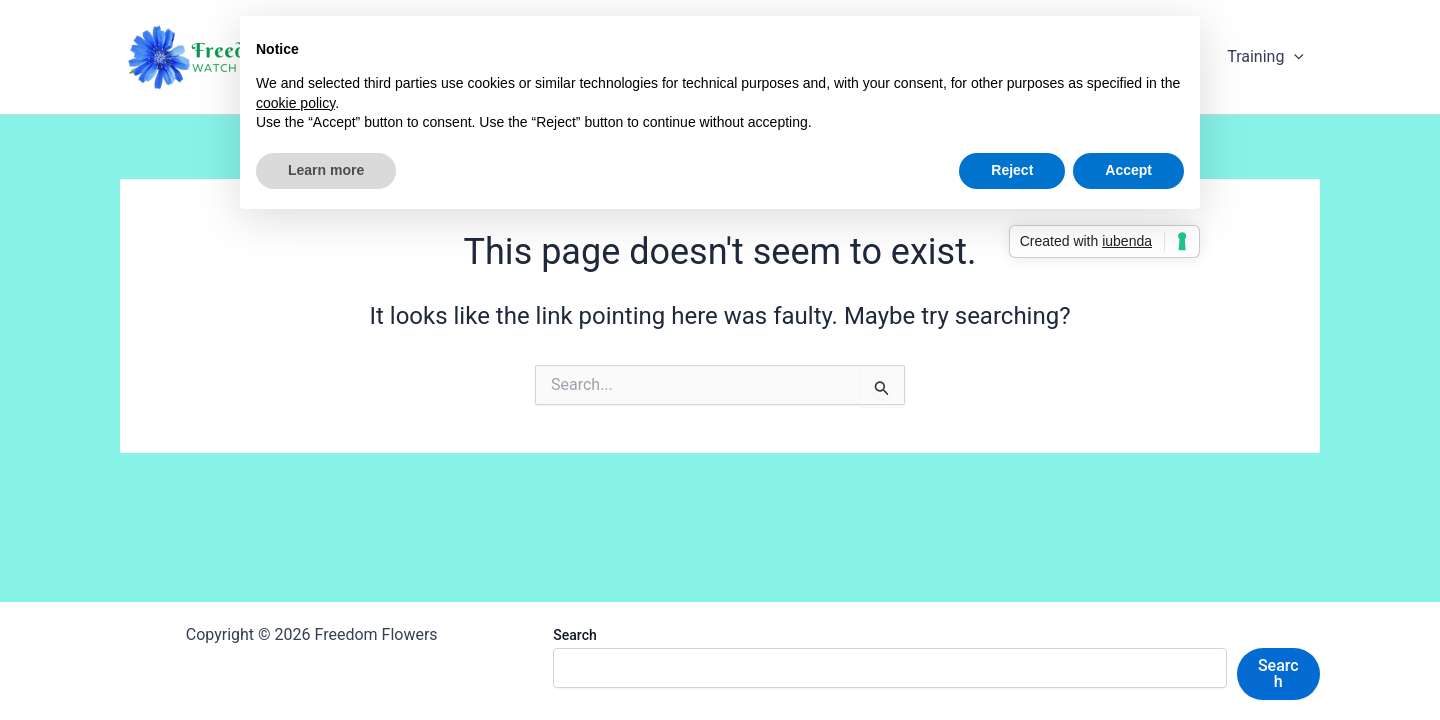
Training (1265, 57)
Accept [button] (1128, 170)
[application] (1294, 57)
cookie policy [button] (295, 103)
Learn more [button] (326, 170)
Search (574, 635)
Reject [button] (1012, 170)
